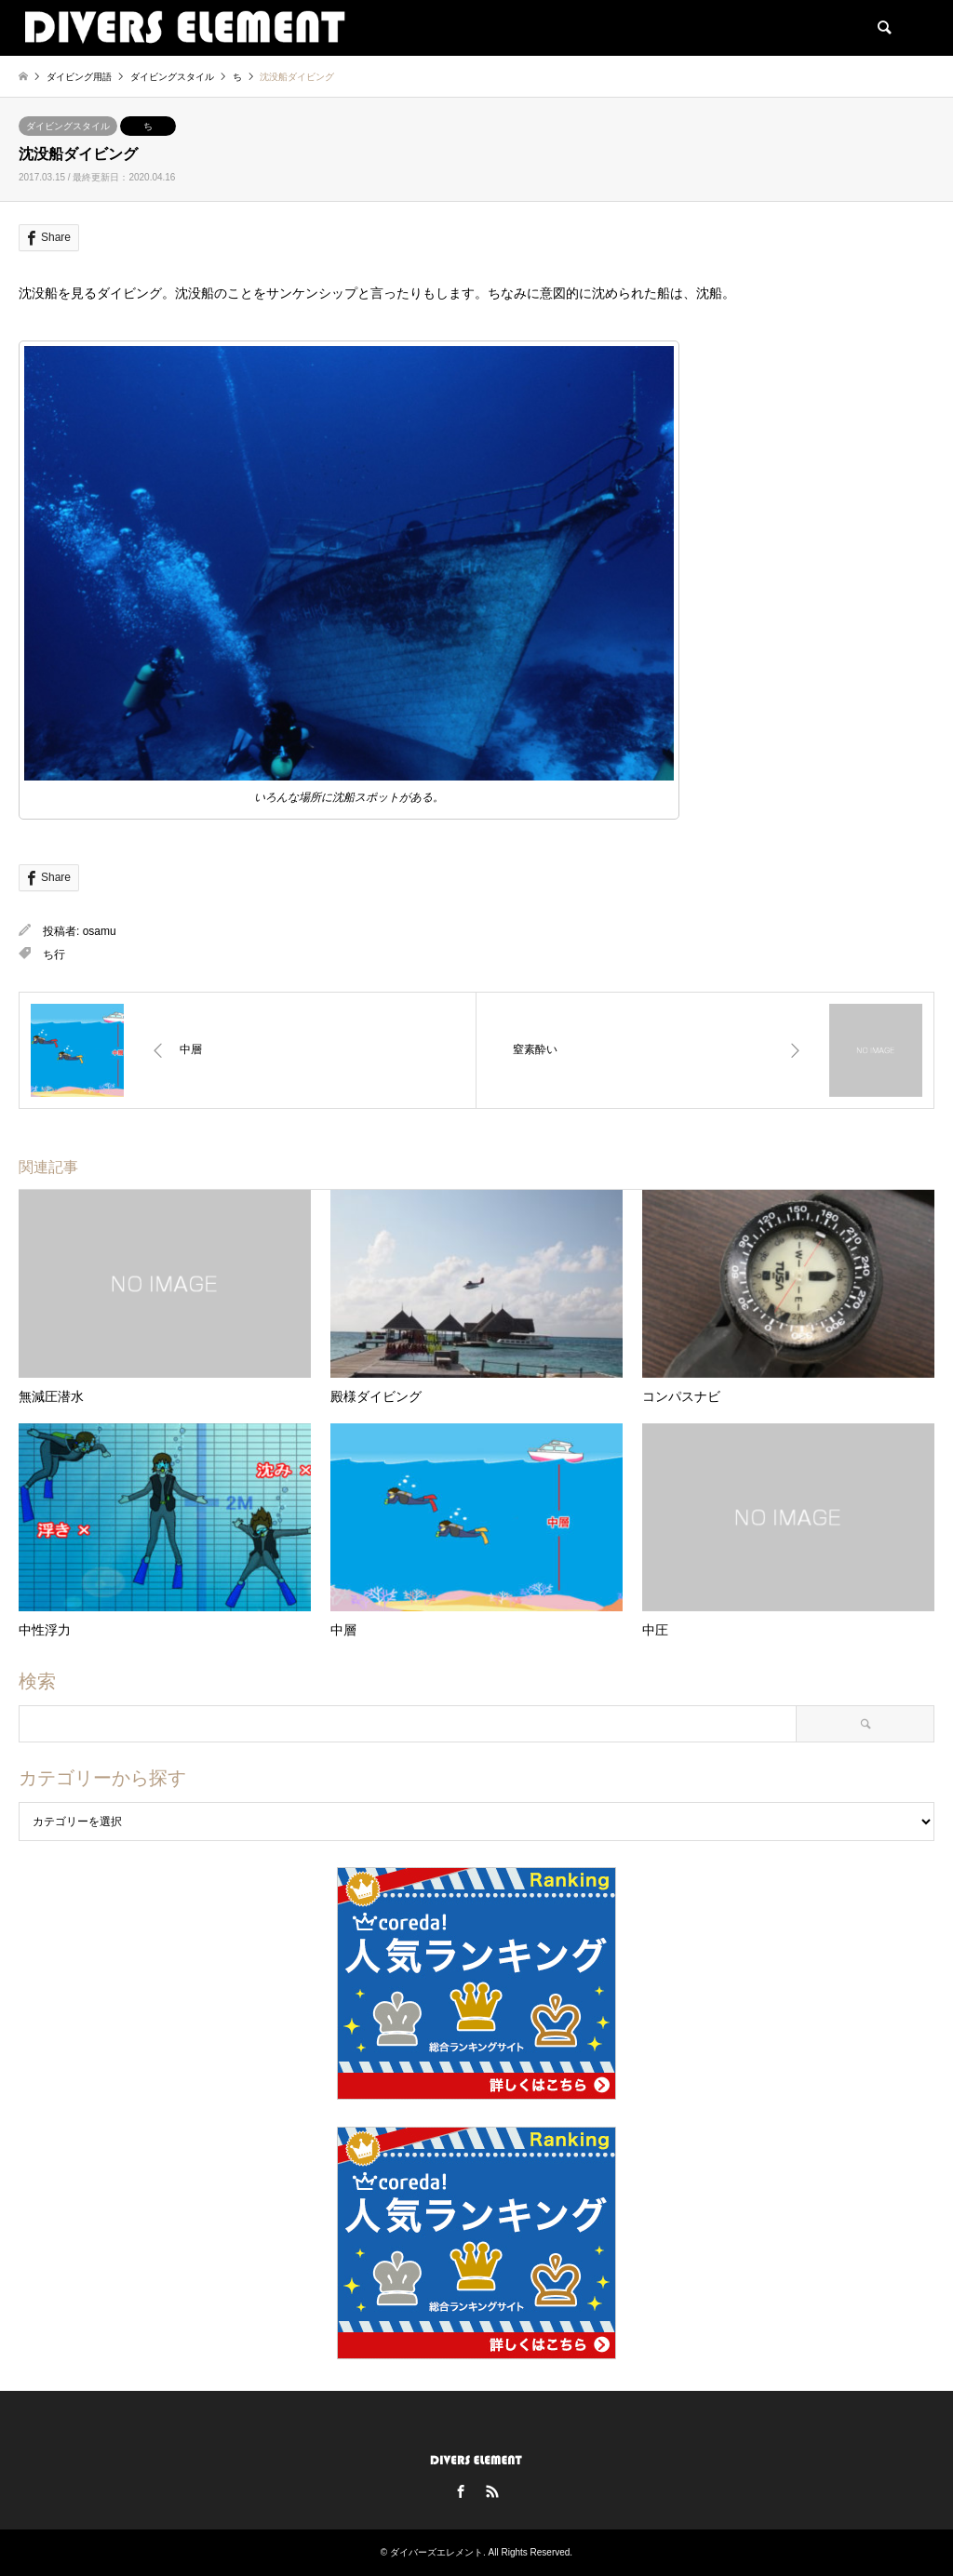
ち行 (54, 954)
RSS (492, 2491)
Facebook (460, 2491)
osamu (99, 931)
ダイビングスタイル (68, 126)
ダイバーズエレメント (436, 2552)
